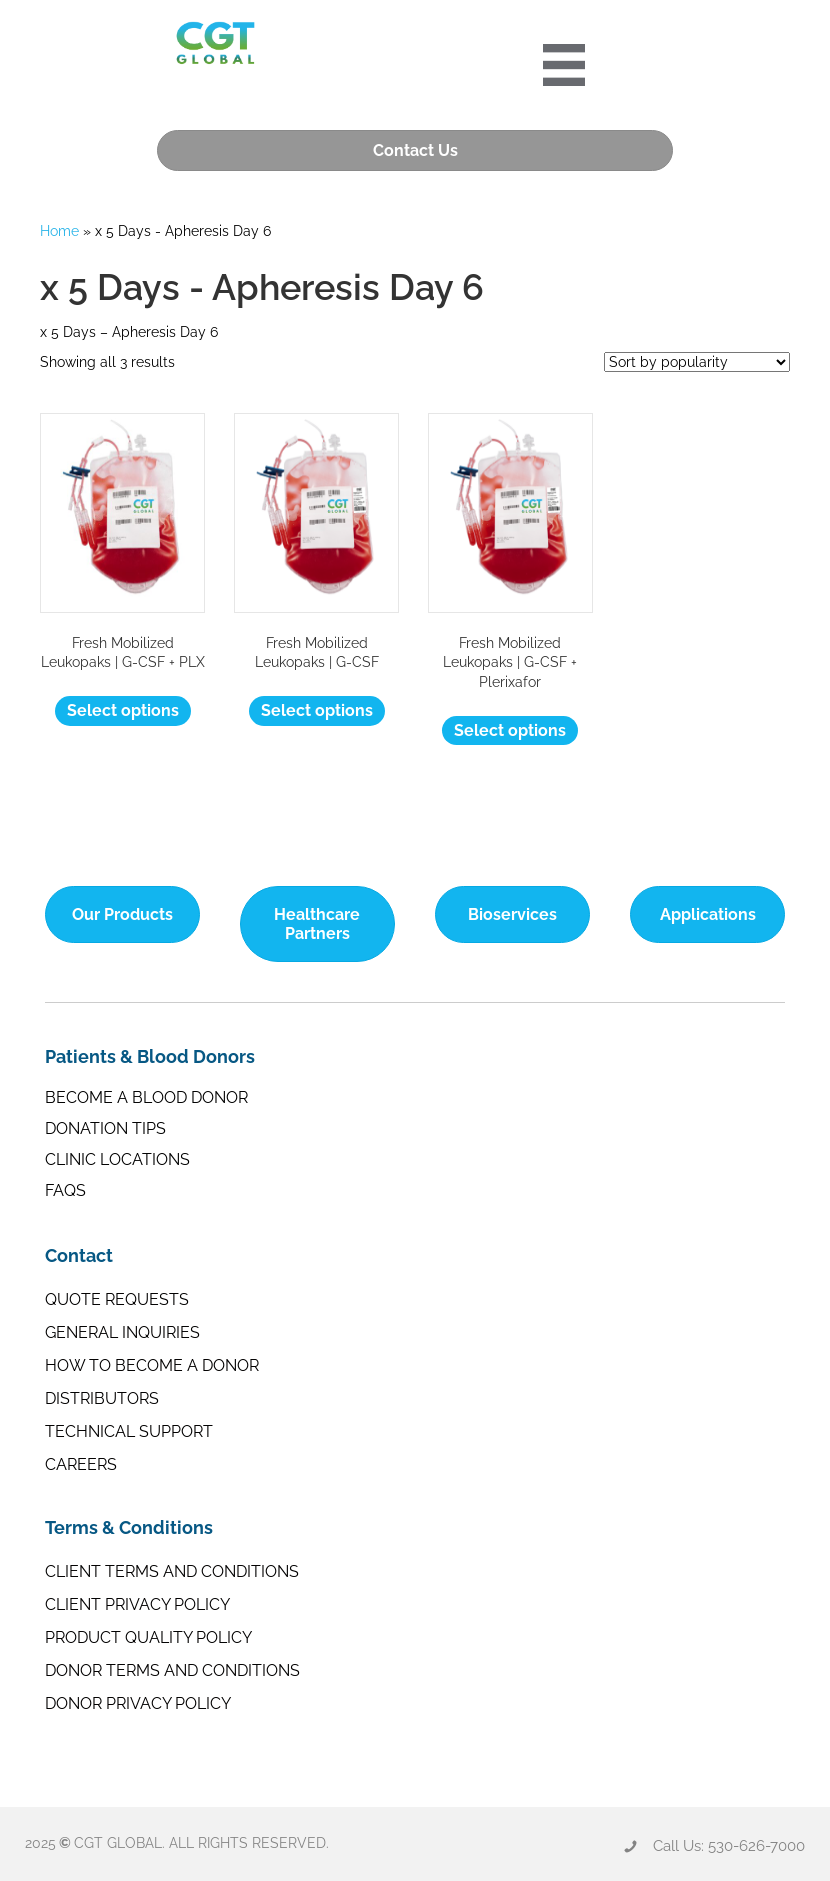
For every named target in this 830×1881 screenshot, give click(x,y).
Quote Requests (117, 1299)
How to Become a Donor (152, 1365)
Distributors (102, 1398)
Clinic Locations (117, 1159)
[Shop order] (697, 362)
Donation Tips (105, 1128)
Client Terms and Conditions (172, 1571)
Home (59, 231)
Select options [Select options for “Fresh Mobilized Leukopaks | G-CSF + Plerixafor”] (510, 729)
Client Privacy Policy (137, 1604)
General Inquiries (122, 1332)
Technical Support (129, 1431)
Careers (81, 1464)
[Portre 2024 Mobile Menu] (565, 65)
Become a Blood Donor (146, 1097)
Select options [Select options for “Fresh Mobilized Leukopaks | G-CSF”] (317, 710)
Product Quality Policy (148, 1637)
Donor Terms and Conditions (172, 1670)
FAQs (65, 1190)
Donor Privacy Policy (138, 1703)
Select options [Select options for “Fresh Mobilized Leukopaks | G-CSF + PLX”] (123, 710)
